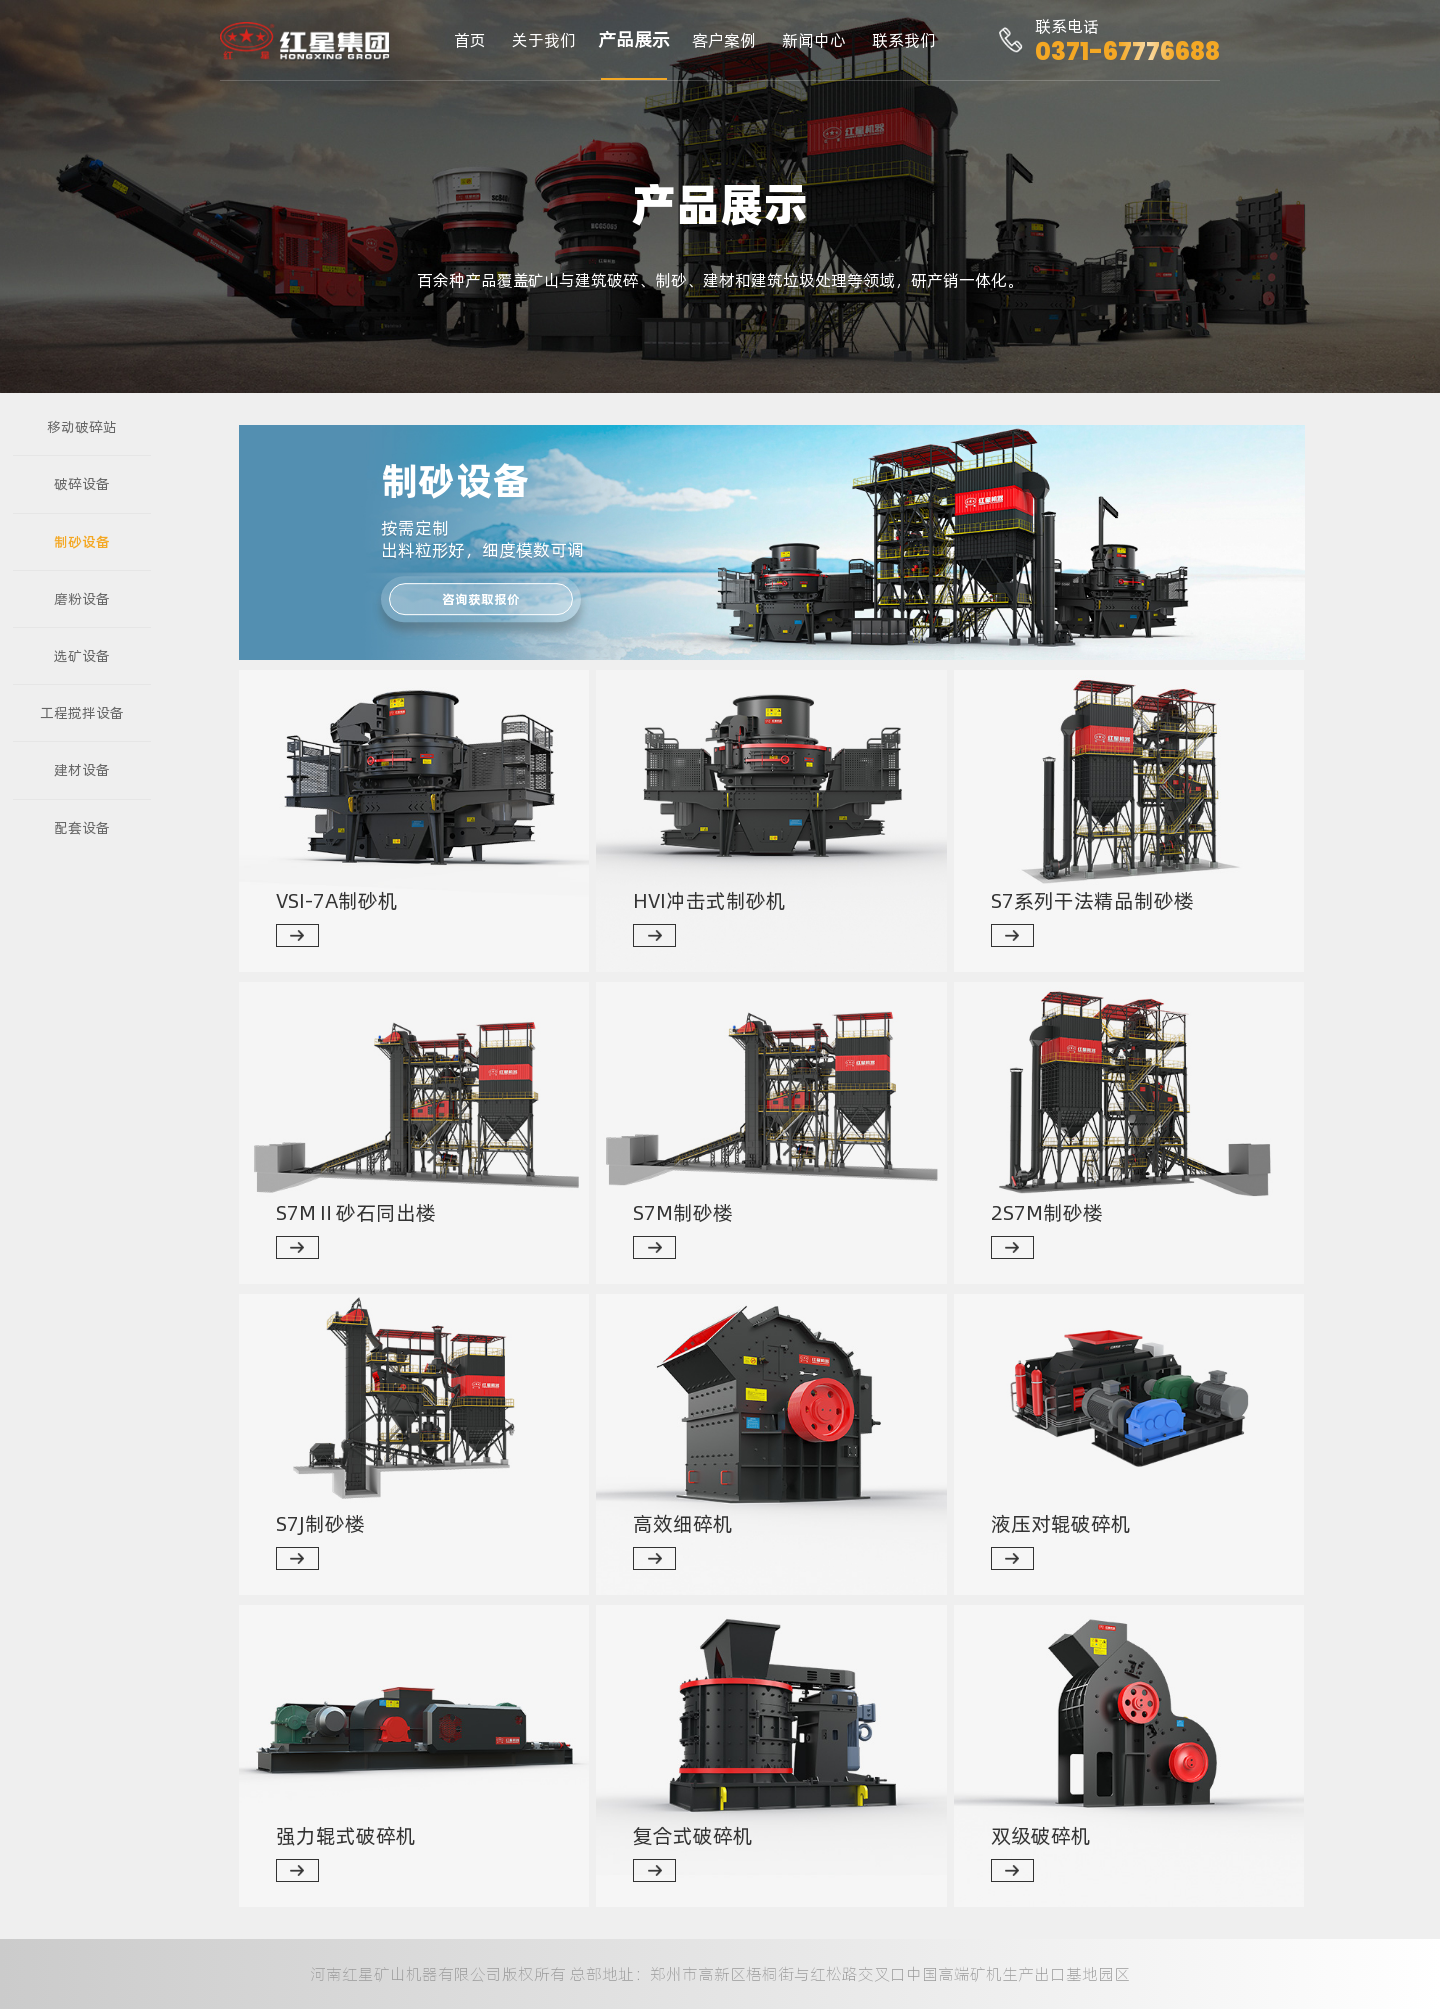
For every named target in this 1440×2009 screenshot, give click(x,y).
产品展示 (634, 39)
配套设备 (82, 828)
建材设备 (82, 770)
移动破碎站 (82, 427)
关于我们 (544, 40)
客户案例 (724, 40)
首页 (470, 40)
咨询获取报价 (481, 599)
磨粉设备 (82, 599)
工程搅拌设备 (82, 713)
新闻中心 (814, 40)
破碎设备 (82, 484)
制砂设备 (82, 542)
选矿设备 (82, 656)
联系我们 (904, 40)
